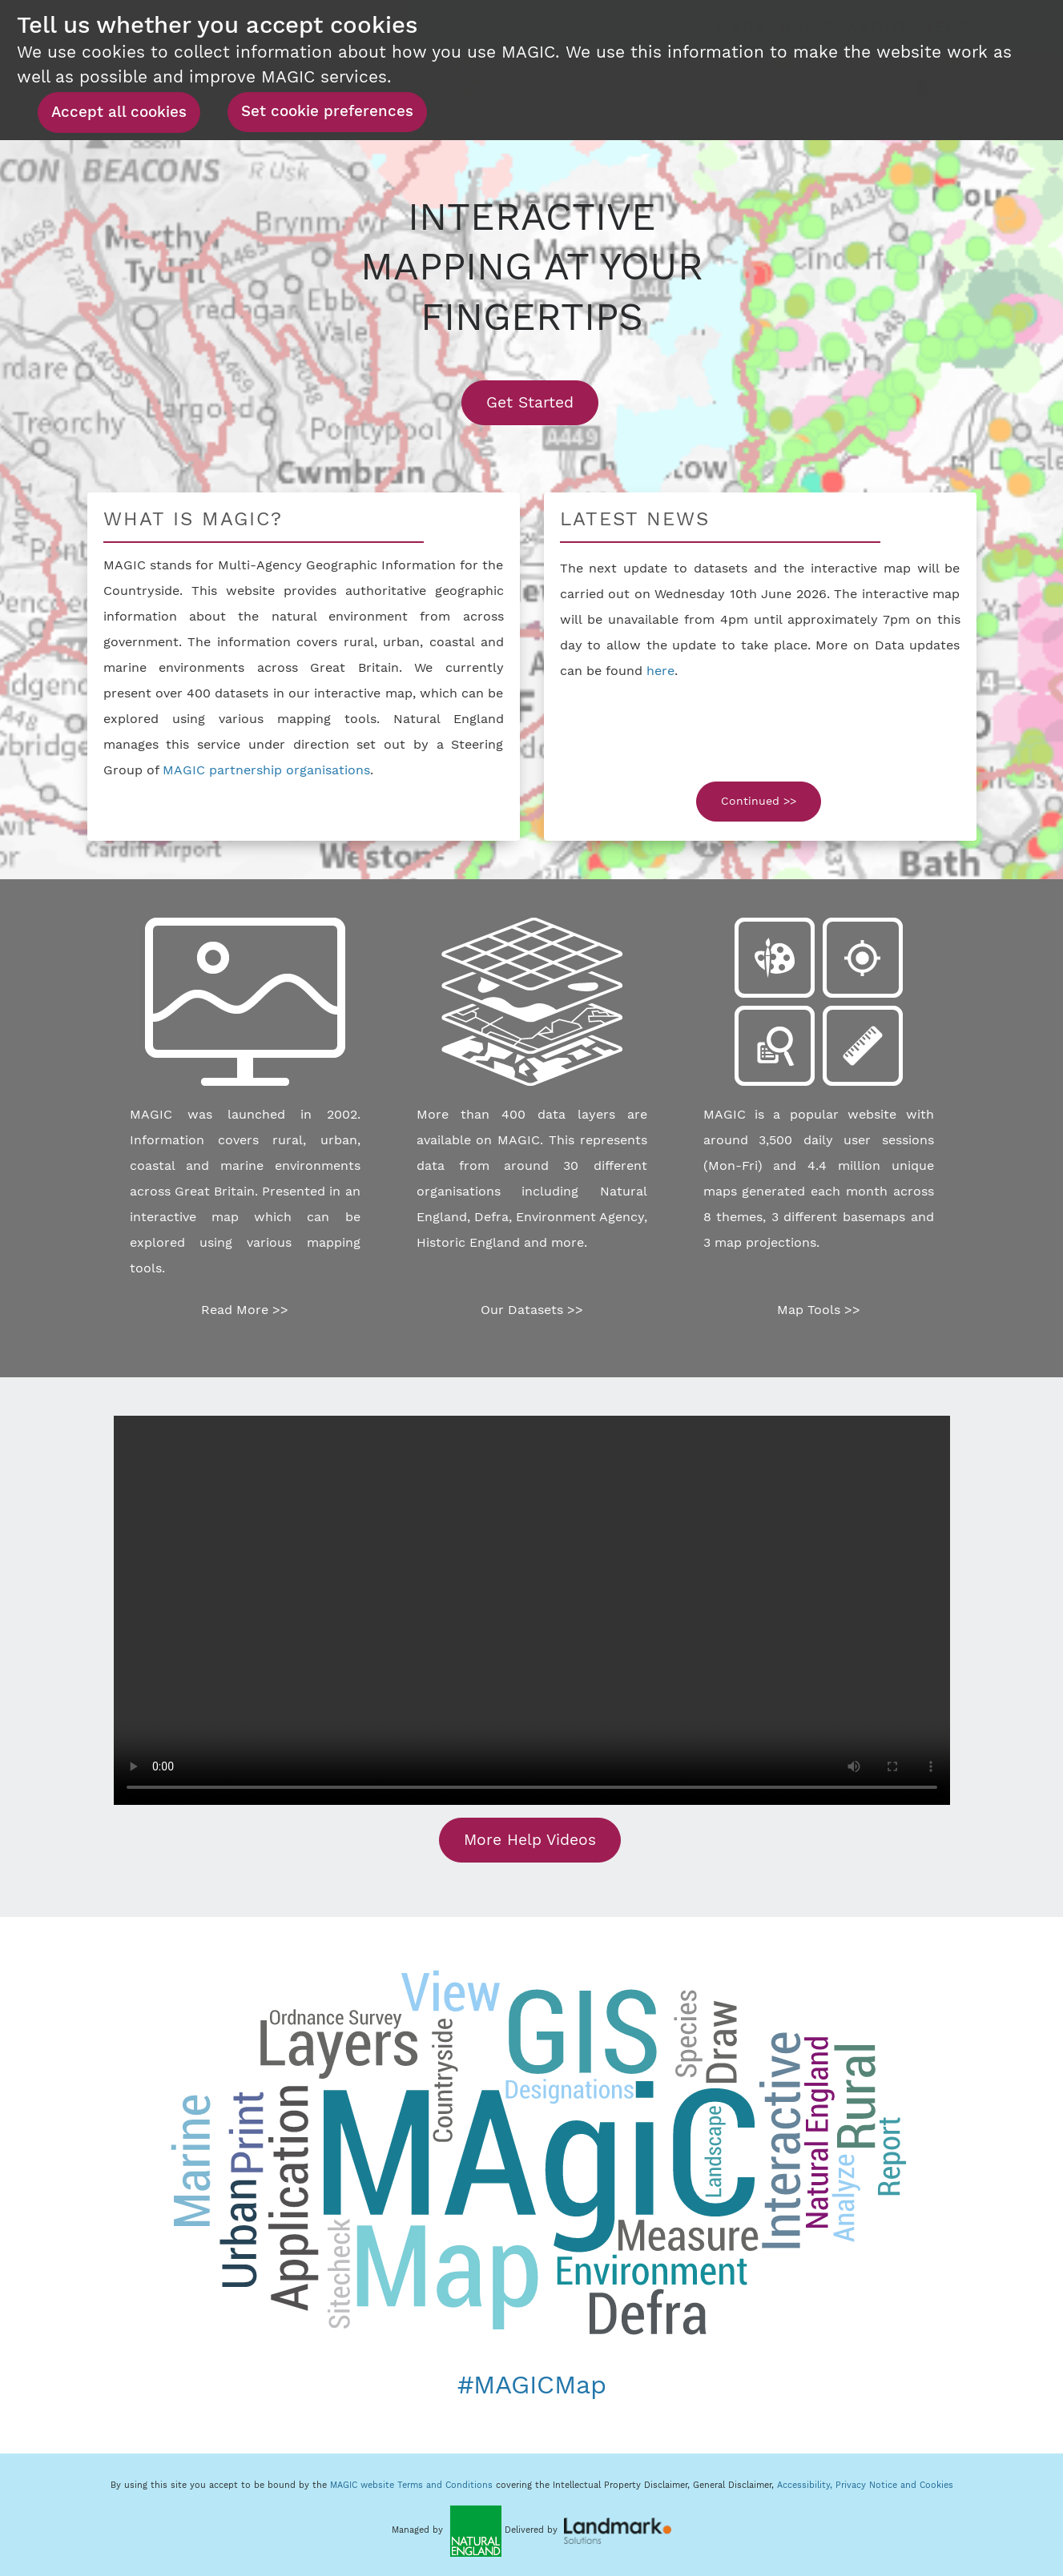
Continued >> (758, 800)
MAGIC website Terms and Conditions (411, 2485)
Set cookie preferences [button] (327, 111)
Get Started (542, 402)
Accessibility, (806, 2485)
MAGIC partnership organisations (266, 770)
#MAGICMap (531, 2384)
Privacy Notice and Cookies (894, 2485)
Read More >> (244, 1309)
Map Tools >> (818, 1309)
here (660, 670)
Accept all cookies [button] (119, 112)
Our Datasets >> (532, 1309)
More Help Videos (530, 1840)
